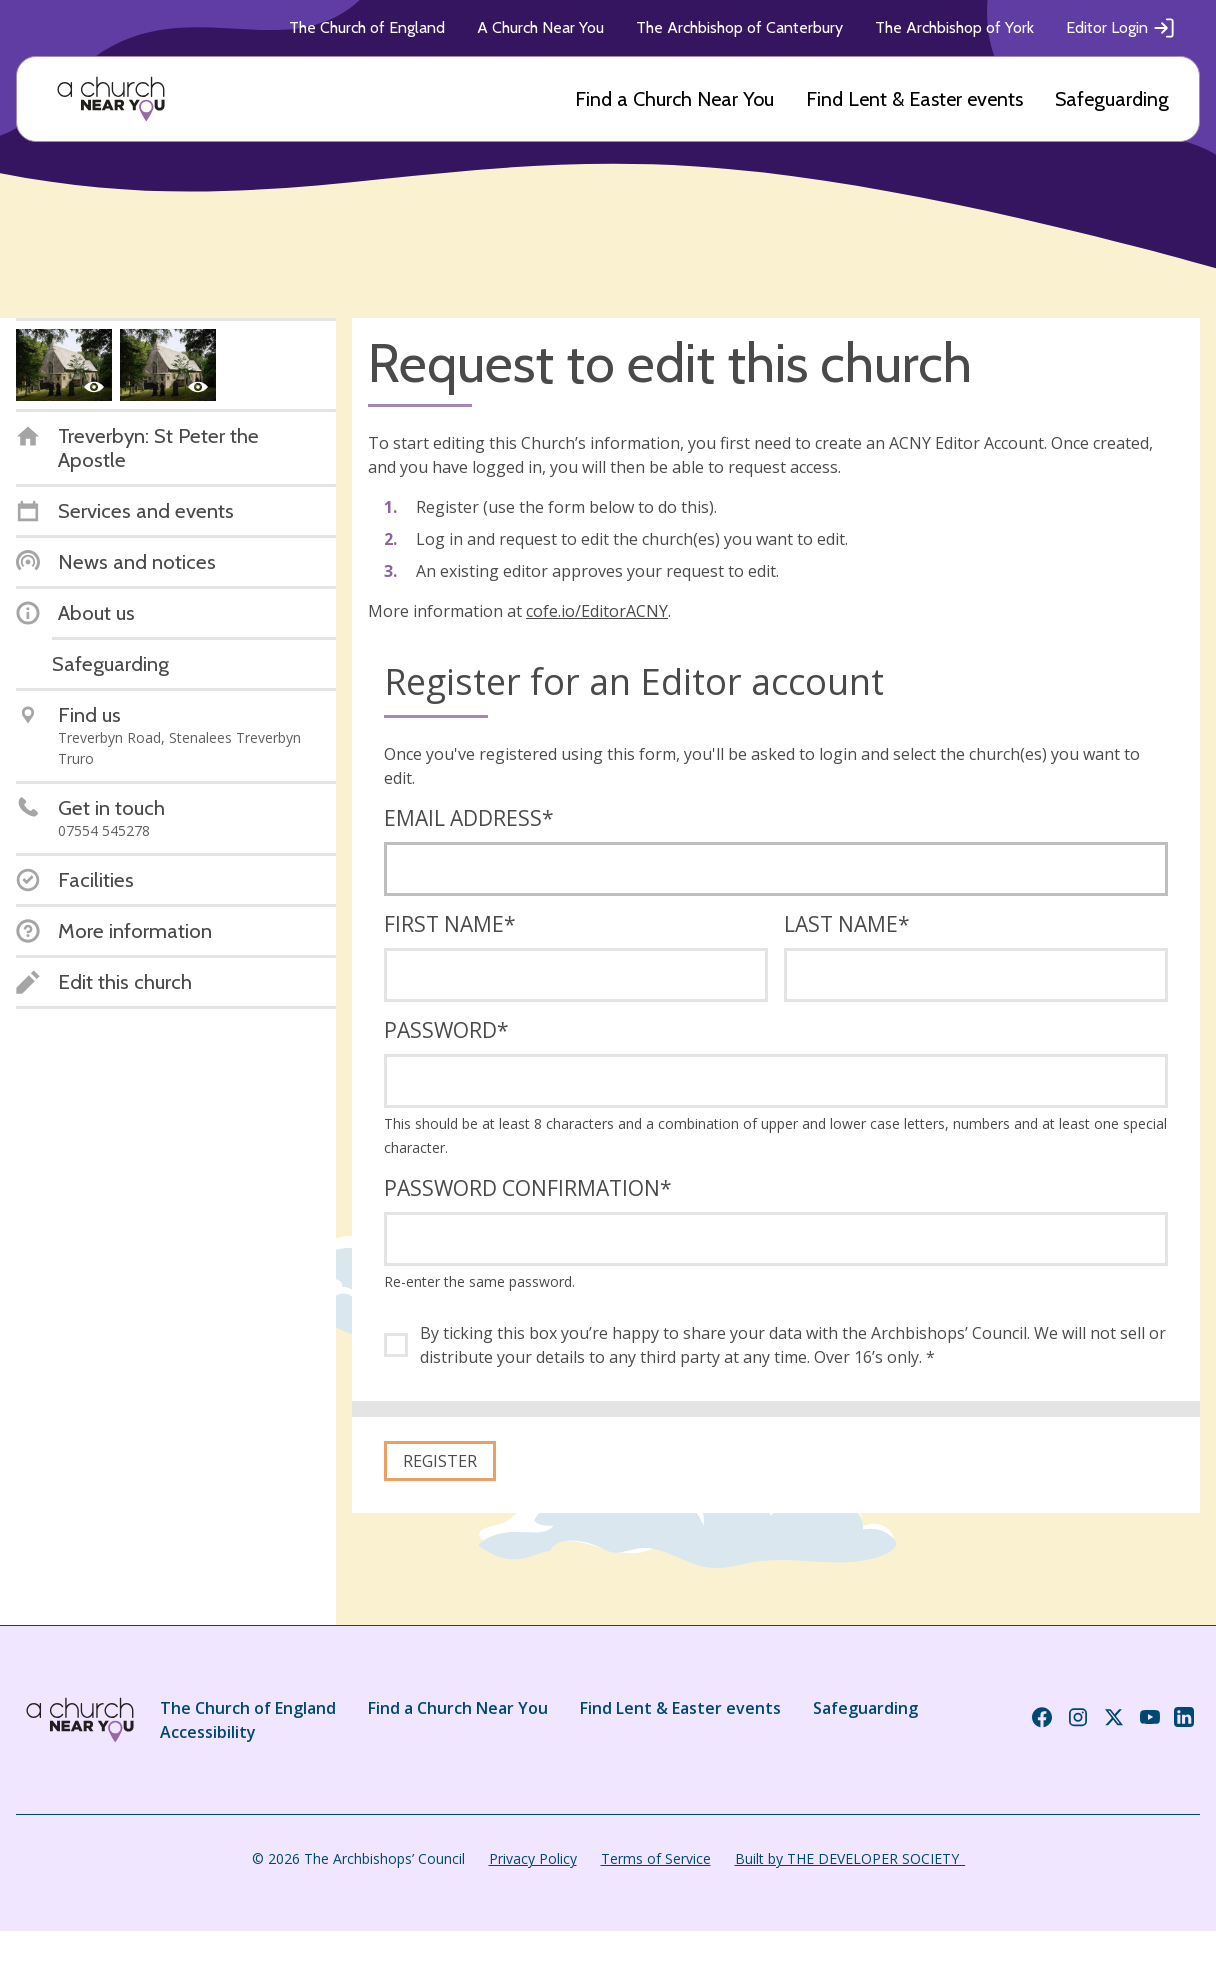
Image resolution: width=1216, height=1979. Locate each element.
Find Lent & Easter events (914, 99)
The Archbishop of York (954, 27)
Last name (847, 924)
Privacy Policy (533, 1858)
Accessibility (208, 1732)
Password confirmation (528, 1188)
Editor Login (1121, 28)
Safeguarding (1112, 99)
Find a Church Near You (674, 99)
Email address (469, 818)
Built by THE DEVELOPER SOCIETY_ (850, 1858)
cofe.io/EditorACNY (597, 611)
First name (450, 924)
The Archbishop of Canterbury (739, 27)
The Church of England (367, 27)
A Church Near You (540, 27)
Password (446, 1030)
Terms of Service (656, 1858)
